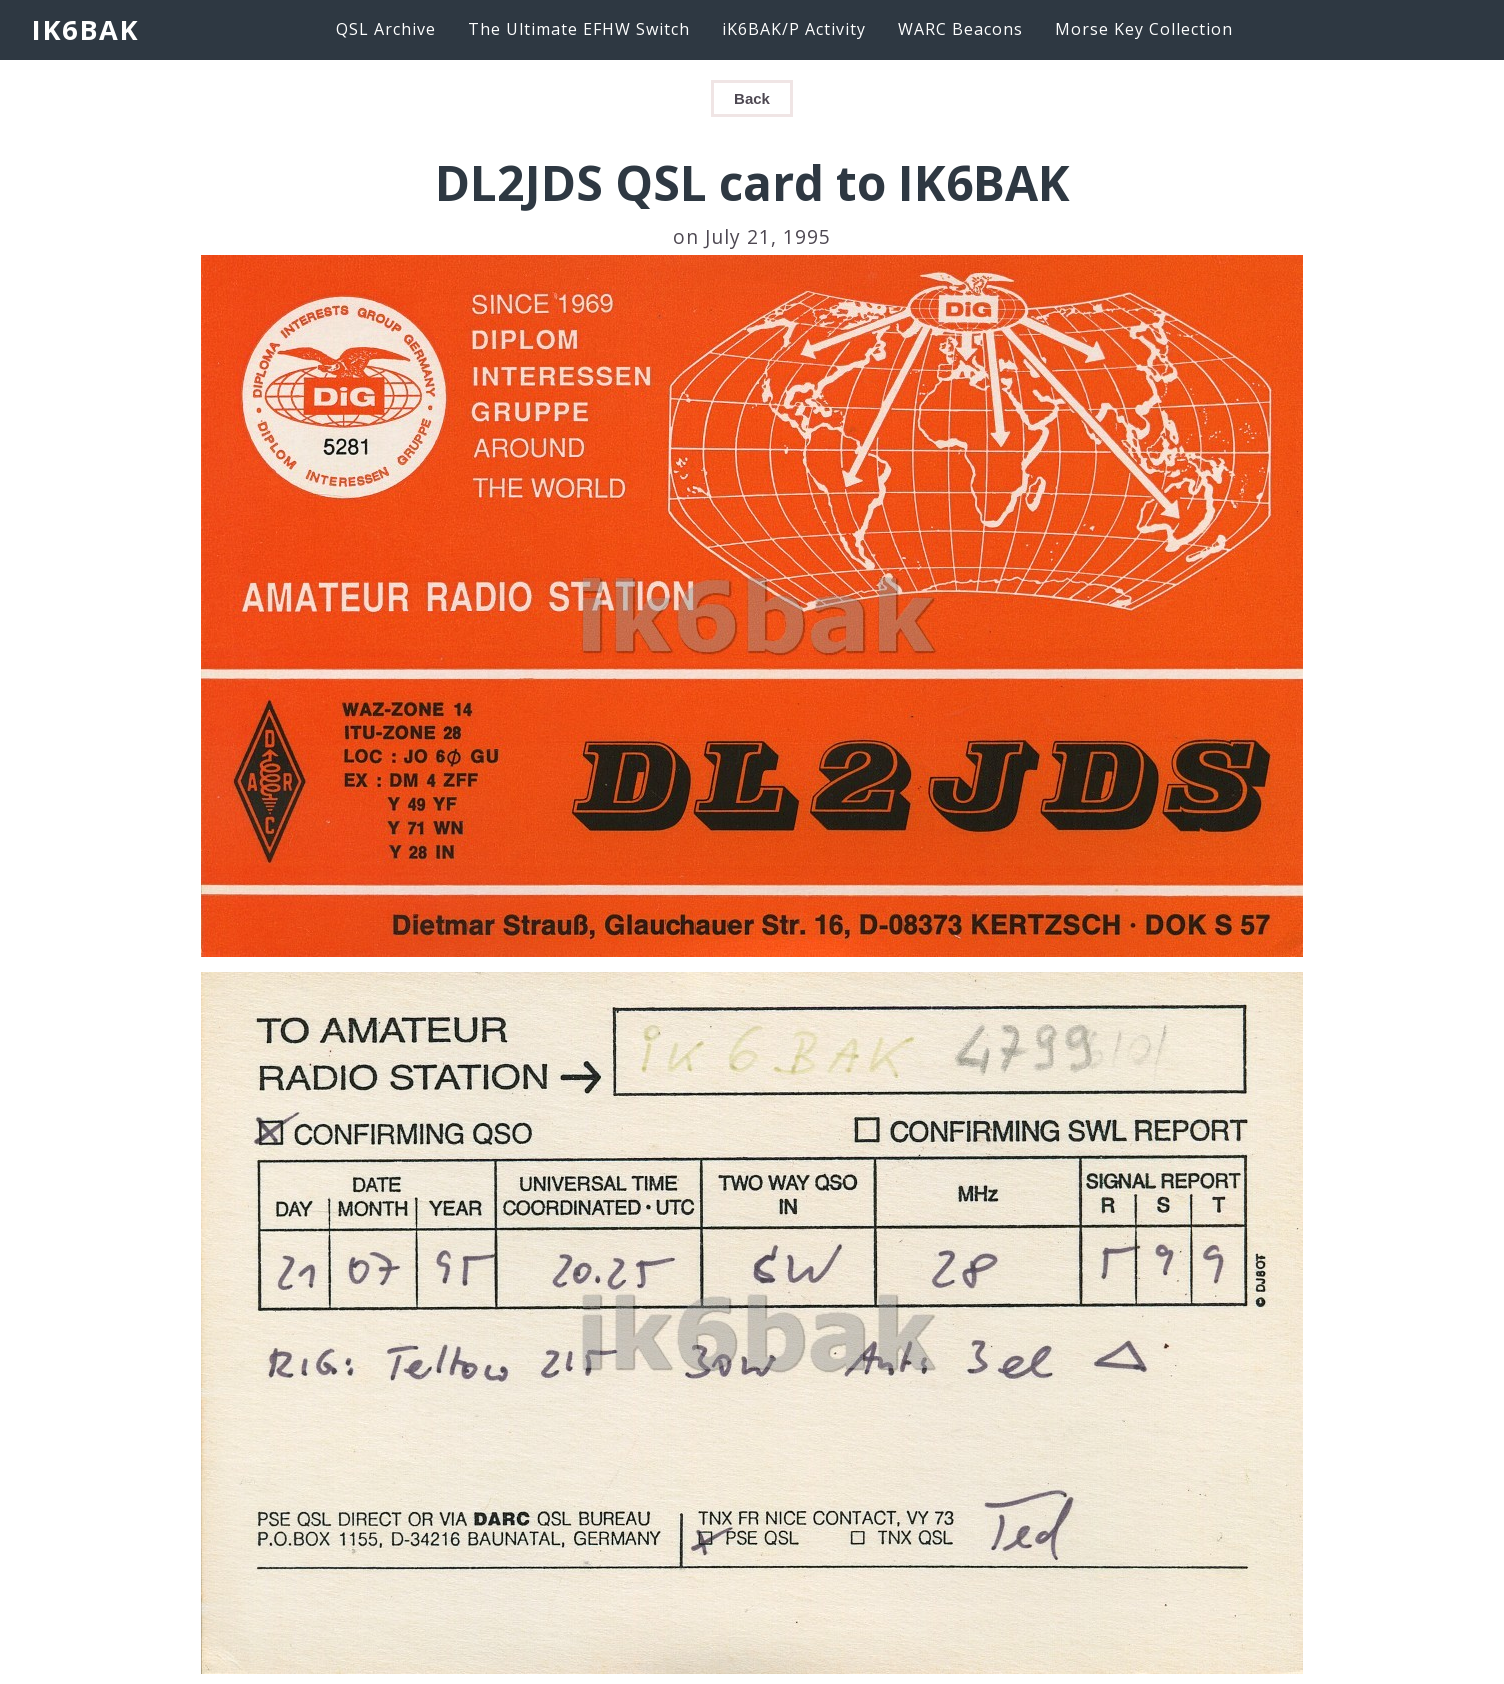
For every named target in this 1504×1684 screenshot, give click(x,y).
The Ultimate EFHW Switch (579, 29)
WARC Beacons (960, 29)
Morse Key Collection (1144, 29)
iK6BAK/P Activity (794, 29)
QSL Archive (386, 29)
